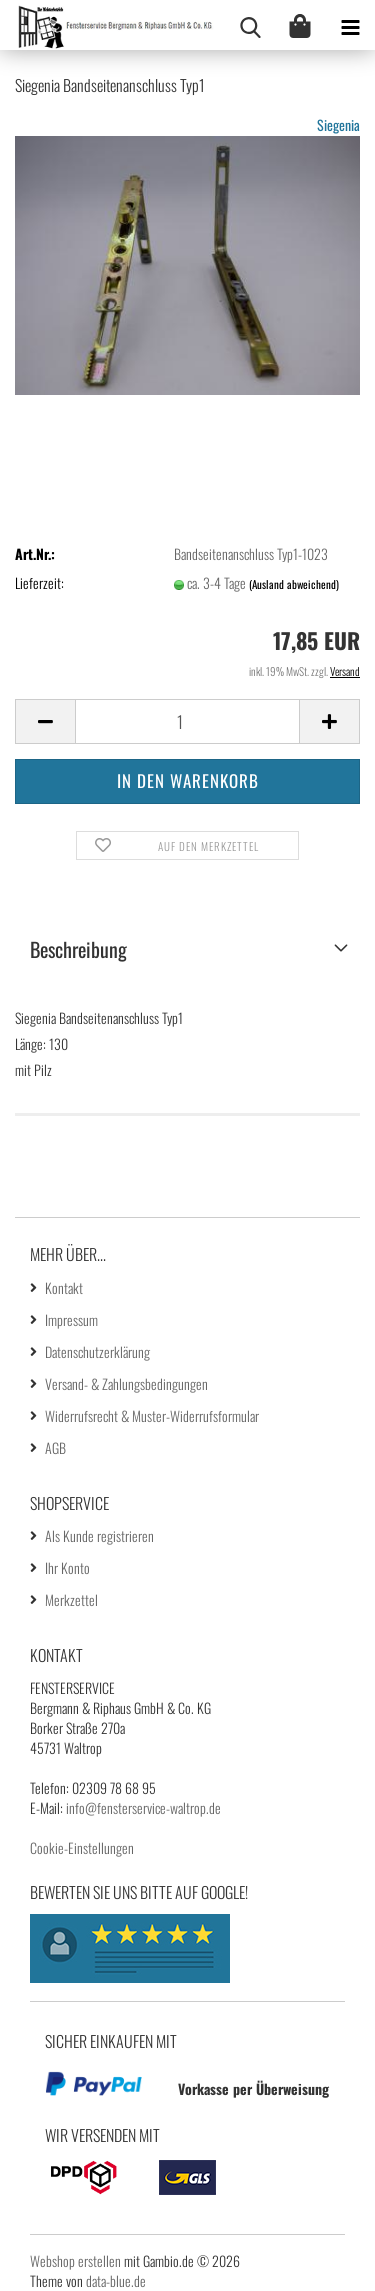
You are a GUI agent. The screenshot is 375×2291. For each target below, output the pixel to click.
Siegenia (338, 124)
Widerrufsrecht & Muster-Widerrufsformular (152, 1415)
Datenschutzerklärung (97, 1351)
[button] (45, 721)
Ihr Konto (67, 1567)
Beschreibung (78, 949)
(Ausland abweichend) (294, 584)
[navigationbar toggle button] (350, 25)
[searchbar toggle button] (250, 25)
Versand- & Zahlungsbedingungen (126, 1383)
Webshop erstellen (75, 2260)
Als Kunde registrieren (99, 1535)
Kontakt (64, 1287)
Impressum (71, 1319)
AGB (55, 1447)
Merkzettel (71, 1599)
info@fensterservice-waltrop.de (143, 1807)
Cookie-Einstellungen (82, 1847)
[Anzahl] (187, 721)
